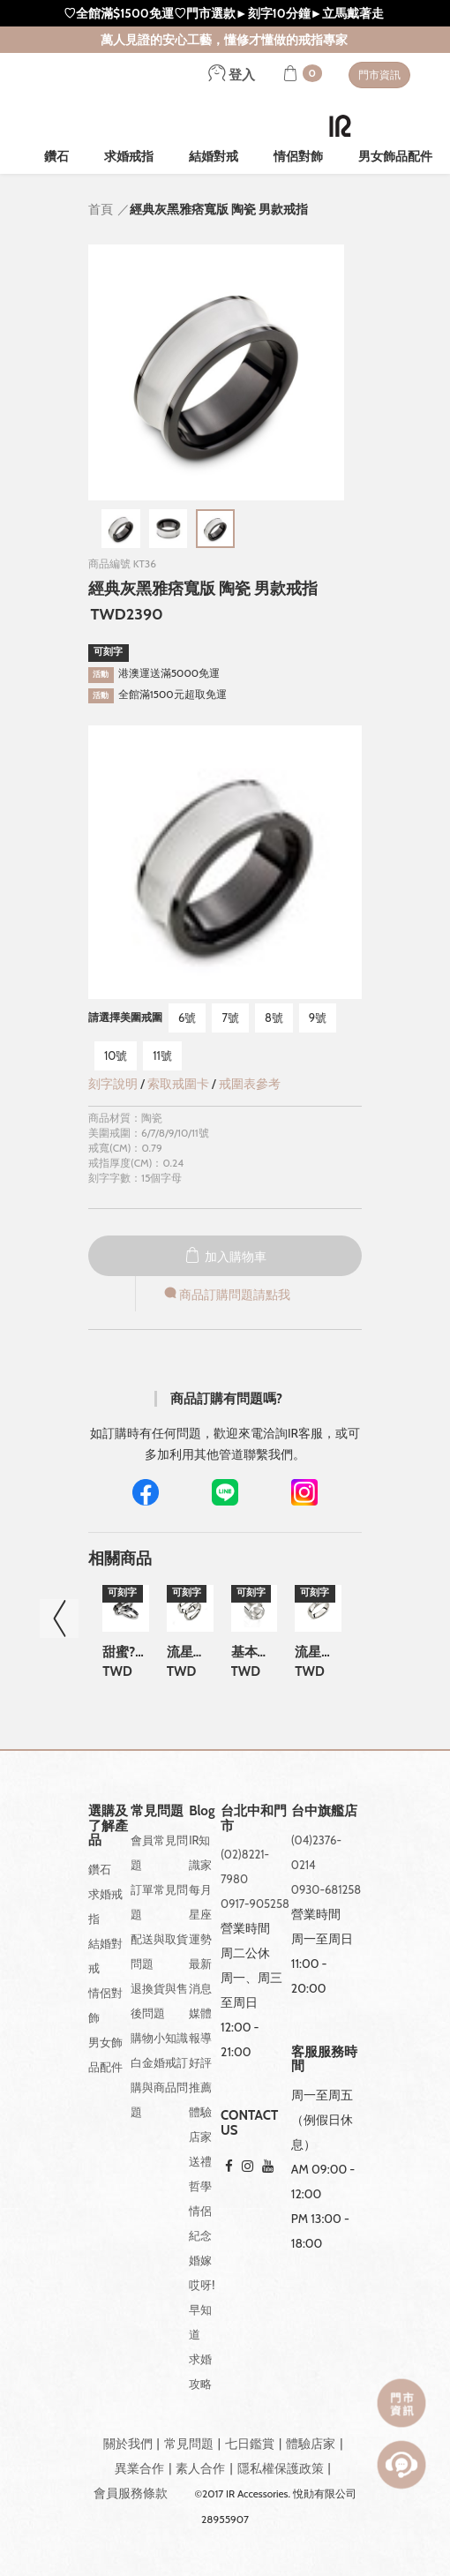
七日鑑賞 (249, 2444)
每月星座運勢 (200, 1914)
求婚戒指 (129, 156)
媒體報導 (200, 2025)
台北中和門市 (254, 1818)
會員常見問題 (159, 1852)
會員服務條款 (131, 2493)
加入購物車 (225, 1257)
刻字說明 (113, 1084)
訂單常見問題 (159, 1901)
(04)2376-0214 (316, 1852)
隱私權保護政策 (280, 2468)
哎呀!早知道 (201, 2309)
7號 (230, 1017)
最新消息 (200, 1975)
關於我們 (128, 2444)
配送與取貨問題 (159, 1951)
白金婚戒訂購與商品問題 (159, 2087)
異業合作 (139, 2468)
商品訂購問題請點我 (225, 1295)
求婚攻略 (200, 2371)
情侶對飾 (298, 156)
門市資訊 (379, 74)
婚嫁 (200, 2260)
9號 (317, 1017)
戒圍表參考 (250, 1084)
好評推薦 (200, 2074)
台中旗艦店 (324, 1811)
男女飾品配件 (395, 156)
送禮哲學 (200, 2173)
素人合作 (200, 2468)
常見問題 (189, 2444)
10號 (115, 1055)
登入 (231, 75)
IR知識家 (200, 1852)
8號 (274, 1017)
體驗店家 (200, 2124)
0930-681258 (326, 1889)
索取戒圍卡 (179, 1084)
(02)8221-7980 (245, 1866)
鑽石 (56, 156)
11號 (162, 1055)
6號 (187, 1017)
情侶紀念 (200, 2223)
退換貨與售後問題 (159, 2000)
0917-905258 (255, 1903)
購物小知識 (159, 2038)
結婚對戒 (213, 156)
